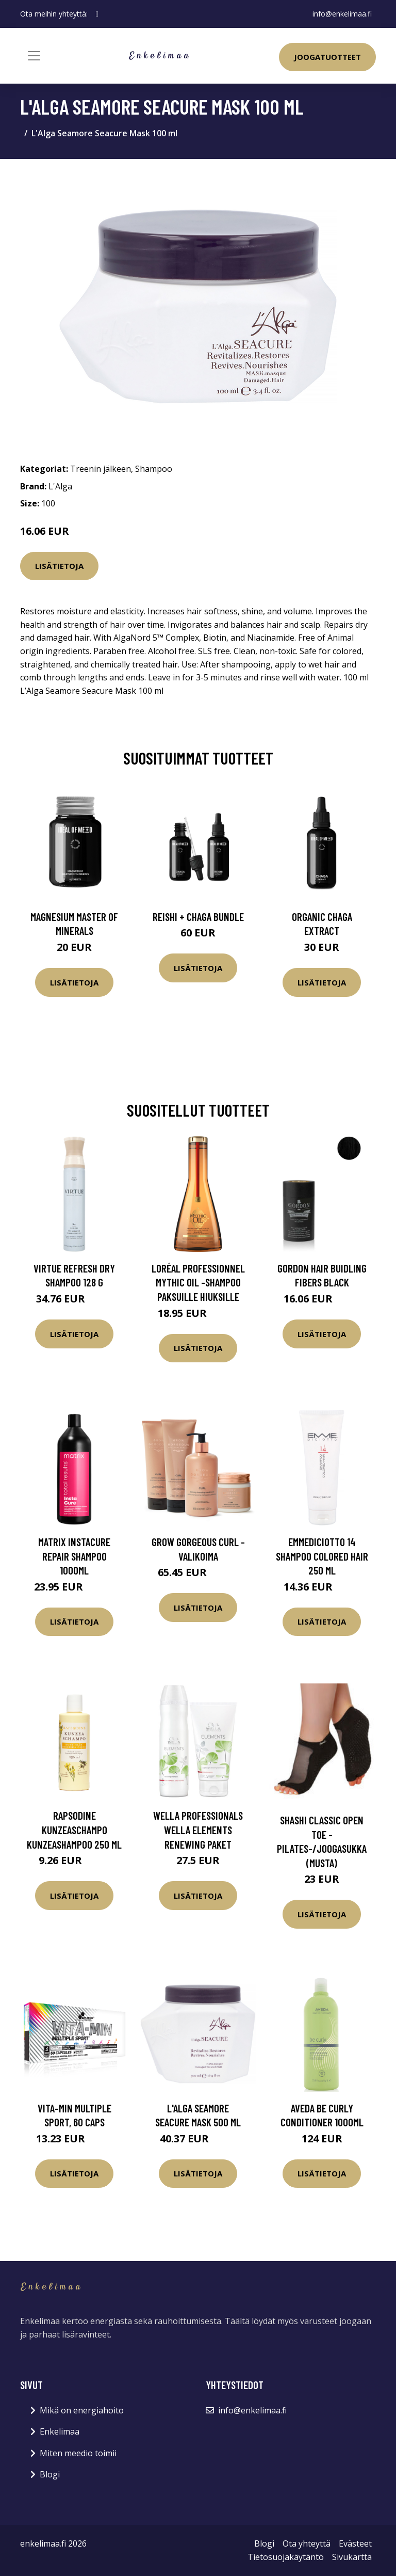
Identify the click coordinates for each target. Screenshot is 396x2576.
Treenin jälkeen (100, 468)
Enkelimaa (59, 2431)
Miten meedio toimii (78, 2453)
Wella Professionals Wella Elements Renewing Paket (198, 1829)
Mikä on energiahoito (82, 2410)
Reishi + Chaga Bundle (198, 916)
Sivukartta (352, 2557)
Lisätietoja (59, 566)
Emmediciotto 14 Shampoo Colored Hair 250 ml (322, 1556)
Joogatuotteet (327, 57)
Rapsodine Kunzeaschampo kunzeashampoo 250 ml (74, 1829)
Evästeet (355, 2543)
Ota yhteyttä (307, 2543)
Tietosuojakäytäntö (286, 2557)
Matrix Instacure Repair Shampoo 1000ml (74, 1556)
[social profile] (97, 14)
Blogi (50, 2474)
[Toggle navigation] (34, 56)
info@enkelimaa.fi (342, 14)
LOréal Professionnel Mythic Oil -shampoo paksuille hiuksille (198, 1282)
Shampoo (153, 468)
